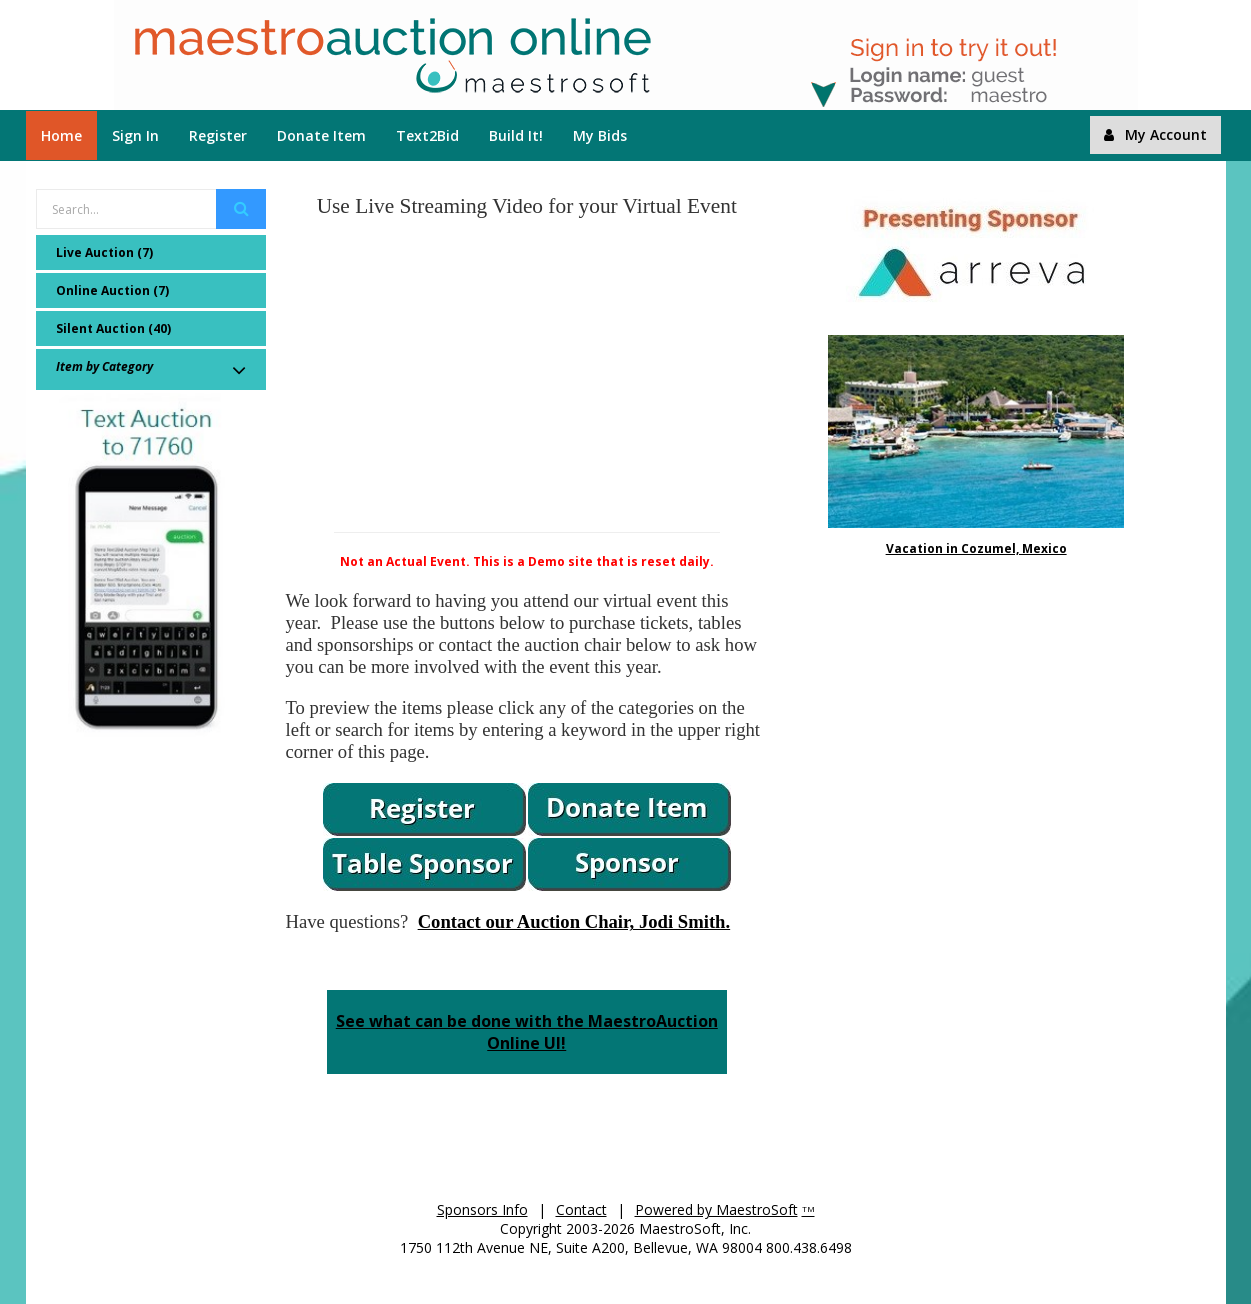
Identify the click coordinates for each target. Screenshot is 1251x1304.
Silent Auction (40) (113, 328)
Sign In (135, 135)
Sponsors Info (482, 1209)
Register (218, 135)
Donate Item (321, 135)
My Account (1155, 134)
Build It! (516, 135)
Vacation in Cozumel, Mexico (976, 548)
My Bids (600, 135)
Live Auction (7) (104, 252)
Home (61, 135)
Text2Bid (427, 135)
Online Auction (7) (112, 290)
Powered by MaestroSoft (716, 1209)
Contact (581, 1209)
